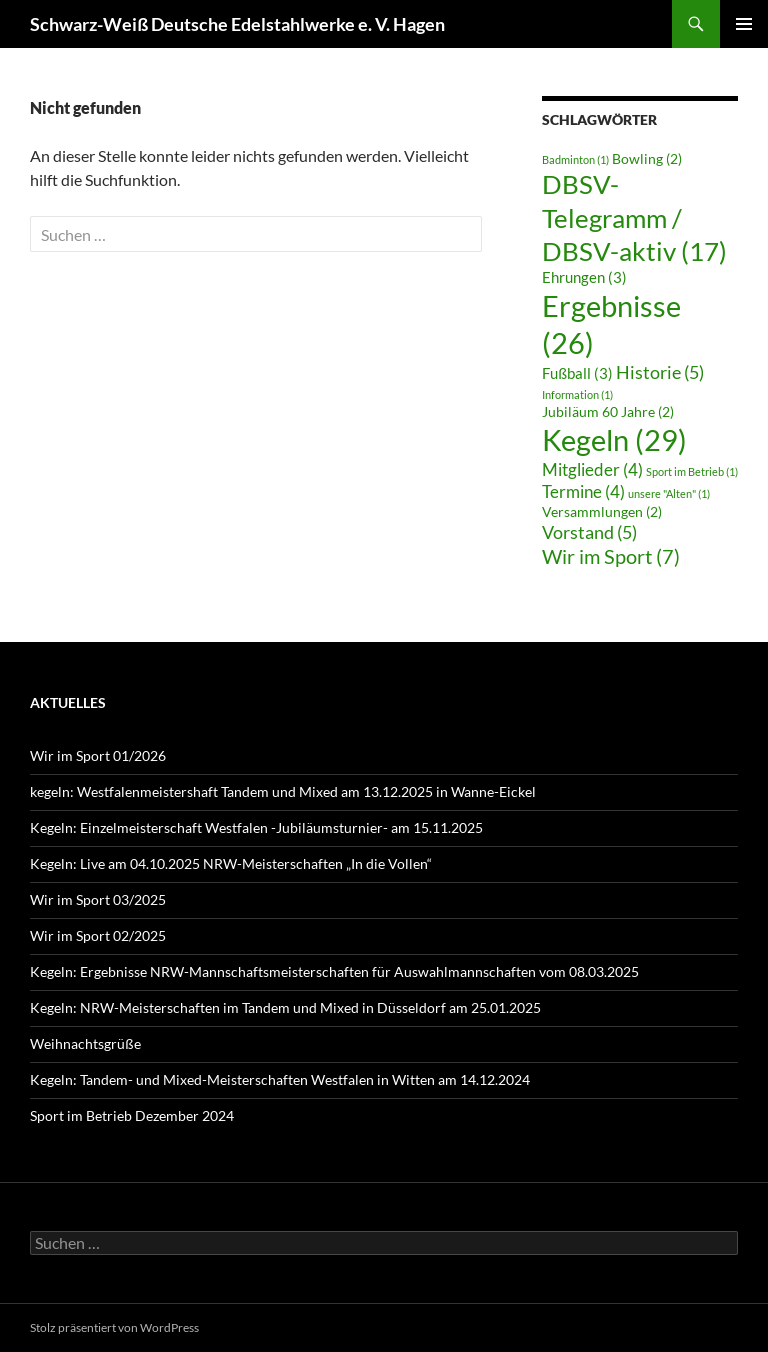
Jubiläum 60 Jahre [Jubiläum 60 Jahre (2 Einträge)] (608, 412)
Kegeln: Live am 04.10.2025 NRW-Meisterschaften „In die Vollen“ (231, 863)
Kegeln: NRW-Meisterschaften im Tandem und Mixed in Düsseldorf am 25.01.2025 (285, 1007)
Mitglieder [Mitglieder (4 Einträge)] (592, 469)
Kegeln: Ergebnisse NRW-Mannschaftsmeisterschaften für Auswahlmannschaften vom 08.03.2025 (334, 971)
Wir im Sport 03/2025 (98, 899)
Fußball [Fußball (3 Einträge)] (577, 373)
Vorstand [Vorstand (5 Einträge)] (589, 532)
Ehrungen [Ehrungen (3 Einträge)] (584, 277)
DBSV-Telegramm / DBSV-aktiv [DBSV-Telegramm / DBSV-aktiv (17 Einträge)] (634, 217)
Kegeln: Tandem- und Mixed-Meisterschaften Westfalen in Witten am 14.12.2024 (280, 1079)
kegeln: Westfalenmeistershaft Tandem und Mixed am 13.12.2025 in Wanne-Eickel (283, 791)
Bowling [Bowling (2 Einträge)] (647, 159)
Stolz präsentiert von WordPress (114, 1327)
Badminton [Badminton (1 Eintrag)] (575, 159)
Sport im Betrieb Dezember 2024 (132, 1115)
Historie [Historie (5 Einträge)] (660, 372)
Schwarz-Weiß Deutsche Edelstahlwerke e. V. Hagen (237, 24)
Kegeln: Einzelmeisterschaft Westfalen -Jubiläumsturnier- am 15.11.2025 (256, 827)
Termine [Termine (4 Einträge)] (583, 491)
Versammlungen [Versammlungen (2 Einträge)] (602, 512)
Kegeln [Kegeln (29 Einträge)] (614, 439)
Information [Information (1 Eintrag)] (577, 394)
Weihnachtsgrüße (85, 1043)
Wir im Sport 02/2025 (98, 935)
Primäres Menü (744, 24)
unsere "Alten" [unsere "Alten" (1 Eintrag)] (669, 493)
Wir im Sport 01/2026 (98, 755)
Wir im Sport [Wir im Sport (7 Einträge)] (611, 556)
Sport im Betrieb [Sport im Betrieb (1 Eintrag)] (692, 471)
